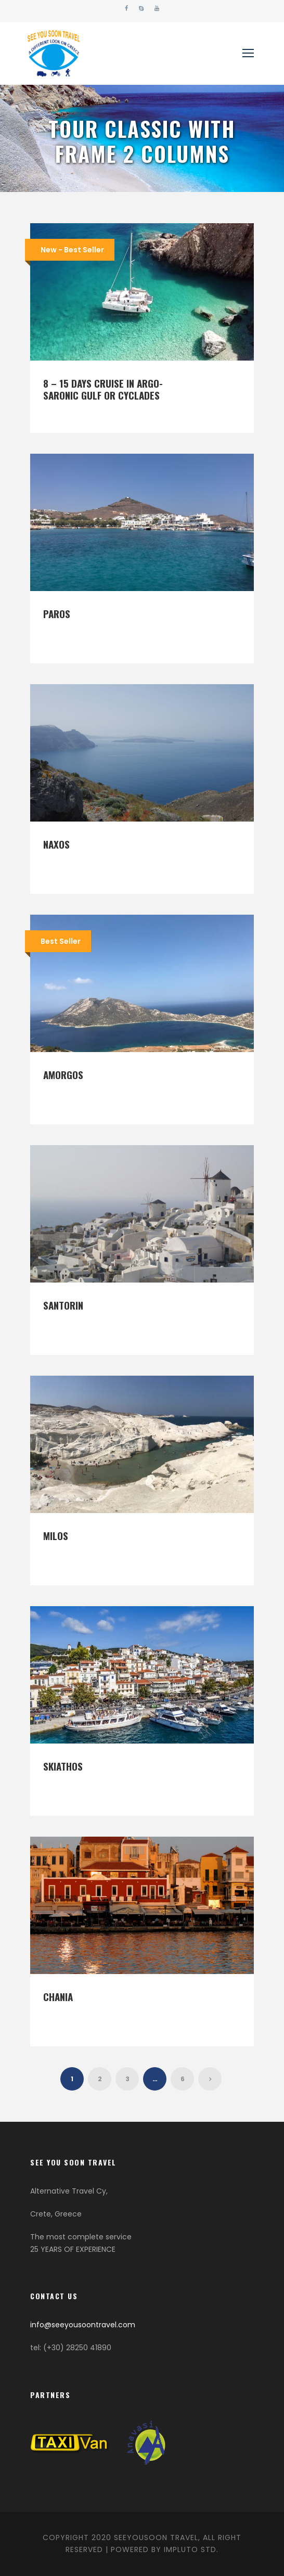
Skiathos (63, 1766)
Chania (58, 1996)
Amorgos (63, 1074)
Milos (55, 1535)
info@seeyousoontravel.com (82, 2324)
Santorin (63, 1305)
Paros (56, 613)
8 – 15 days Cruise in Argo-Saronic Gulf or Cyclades (103, 389)
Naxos (56, 844)
